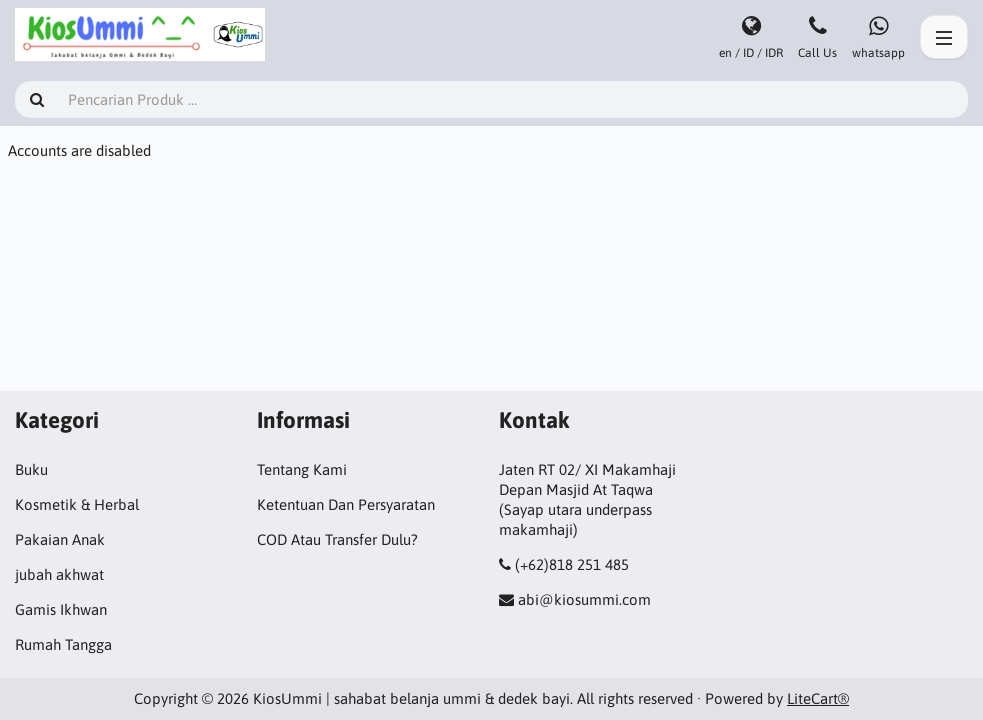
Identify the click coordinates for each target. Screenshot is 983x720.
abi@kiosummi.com (584, 599)
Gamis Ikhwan (61, 609)
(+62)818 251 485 (572, 564)
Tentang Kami (302, 469)
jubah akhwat (59, 574)
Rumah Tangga (63, 644)
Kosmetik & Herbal (77, 504)
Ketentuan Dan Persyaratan (346, 504)
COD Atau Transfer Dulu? (337, 539)
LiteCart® (818, 698)
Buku (31, 469)
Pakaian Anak (60, 539)
